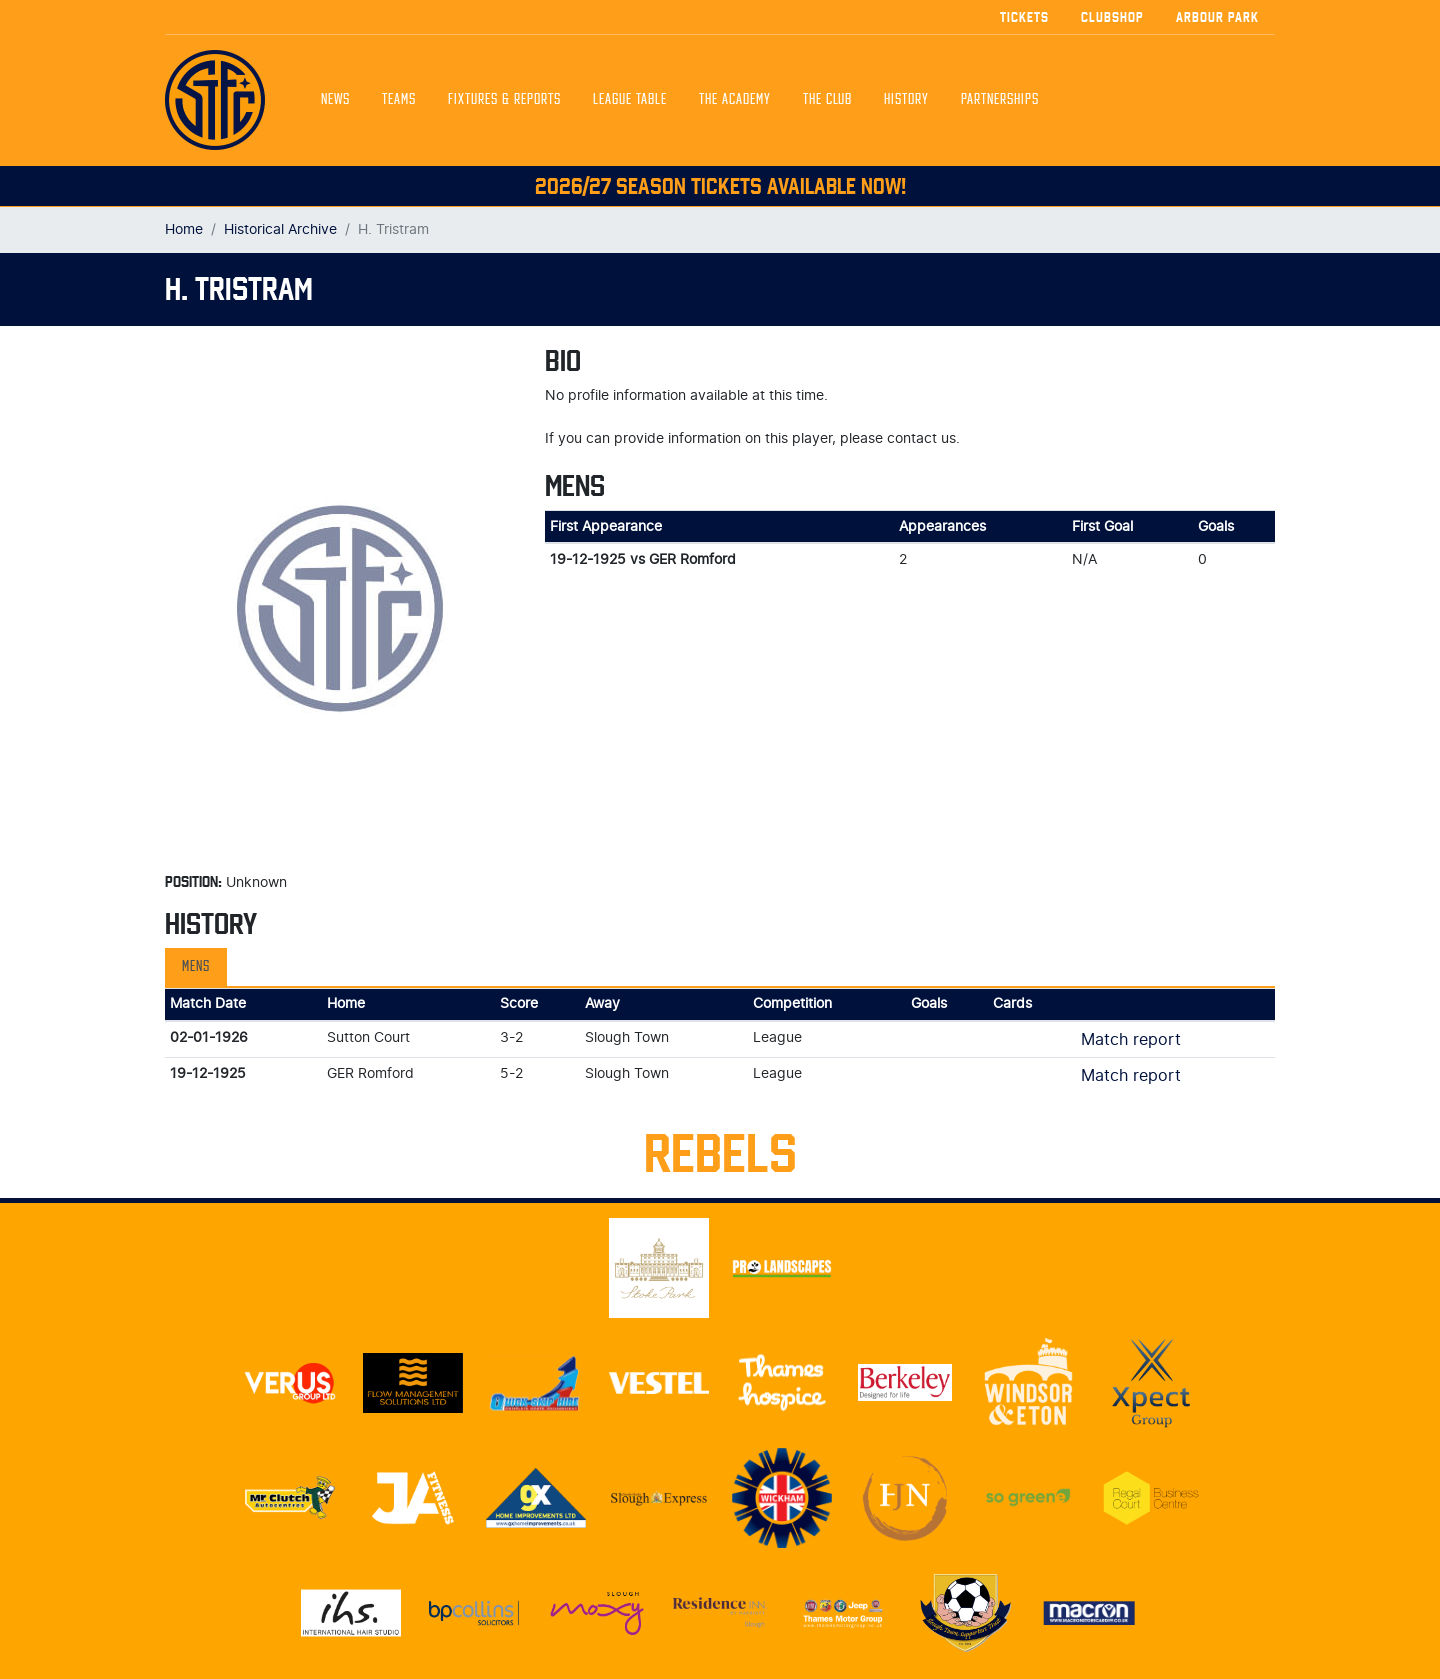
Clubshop (1112, 17)
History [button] (906, 100)
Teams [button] (399, 100)
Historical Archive (280, 229)
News (335, 100)
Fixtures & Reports (504, 100)
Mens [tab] (196, 967)
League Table (630, 100)
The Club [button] (827, 100)
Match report (1131, 1040)
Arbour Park (1217, 17)
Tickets (1024, 17)
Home (184, 229)
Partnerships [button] (1000, 100)
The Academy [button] (735, 100)
